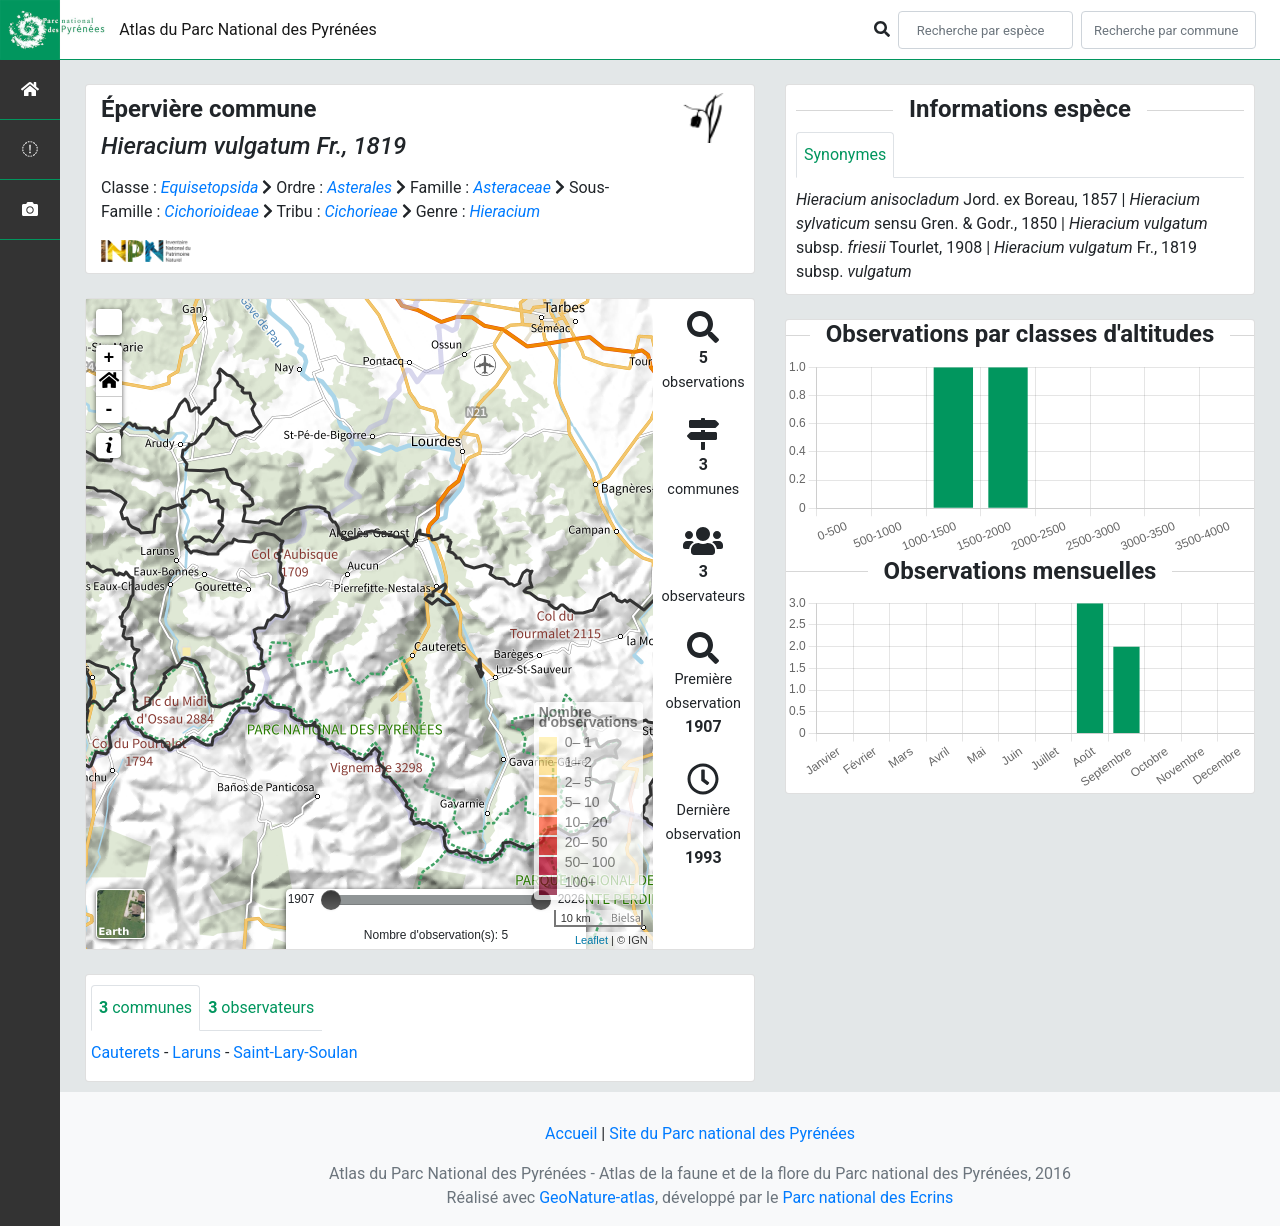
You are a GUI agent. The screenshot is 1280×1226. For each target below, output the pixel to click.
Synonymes (845, 154)
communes (145, 1007)
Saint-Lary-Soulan (295, 1052)
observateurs (261, 1007)
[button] (109, 384)
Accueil (571, 1133)
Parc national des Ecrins (867, 1197)
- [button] (109, 410)
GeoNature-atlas (597, 1197)
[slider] (331, 900)
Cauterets (125, 1052)
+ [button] (109, 358)
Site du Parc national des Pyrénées (732, 1133)
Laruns (196, 1052)
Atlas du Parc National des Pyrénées (248, 29)
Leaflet (591, 940)
